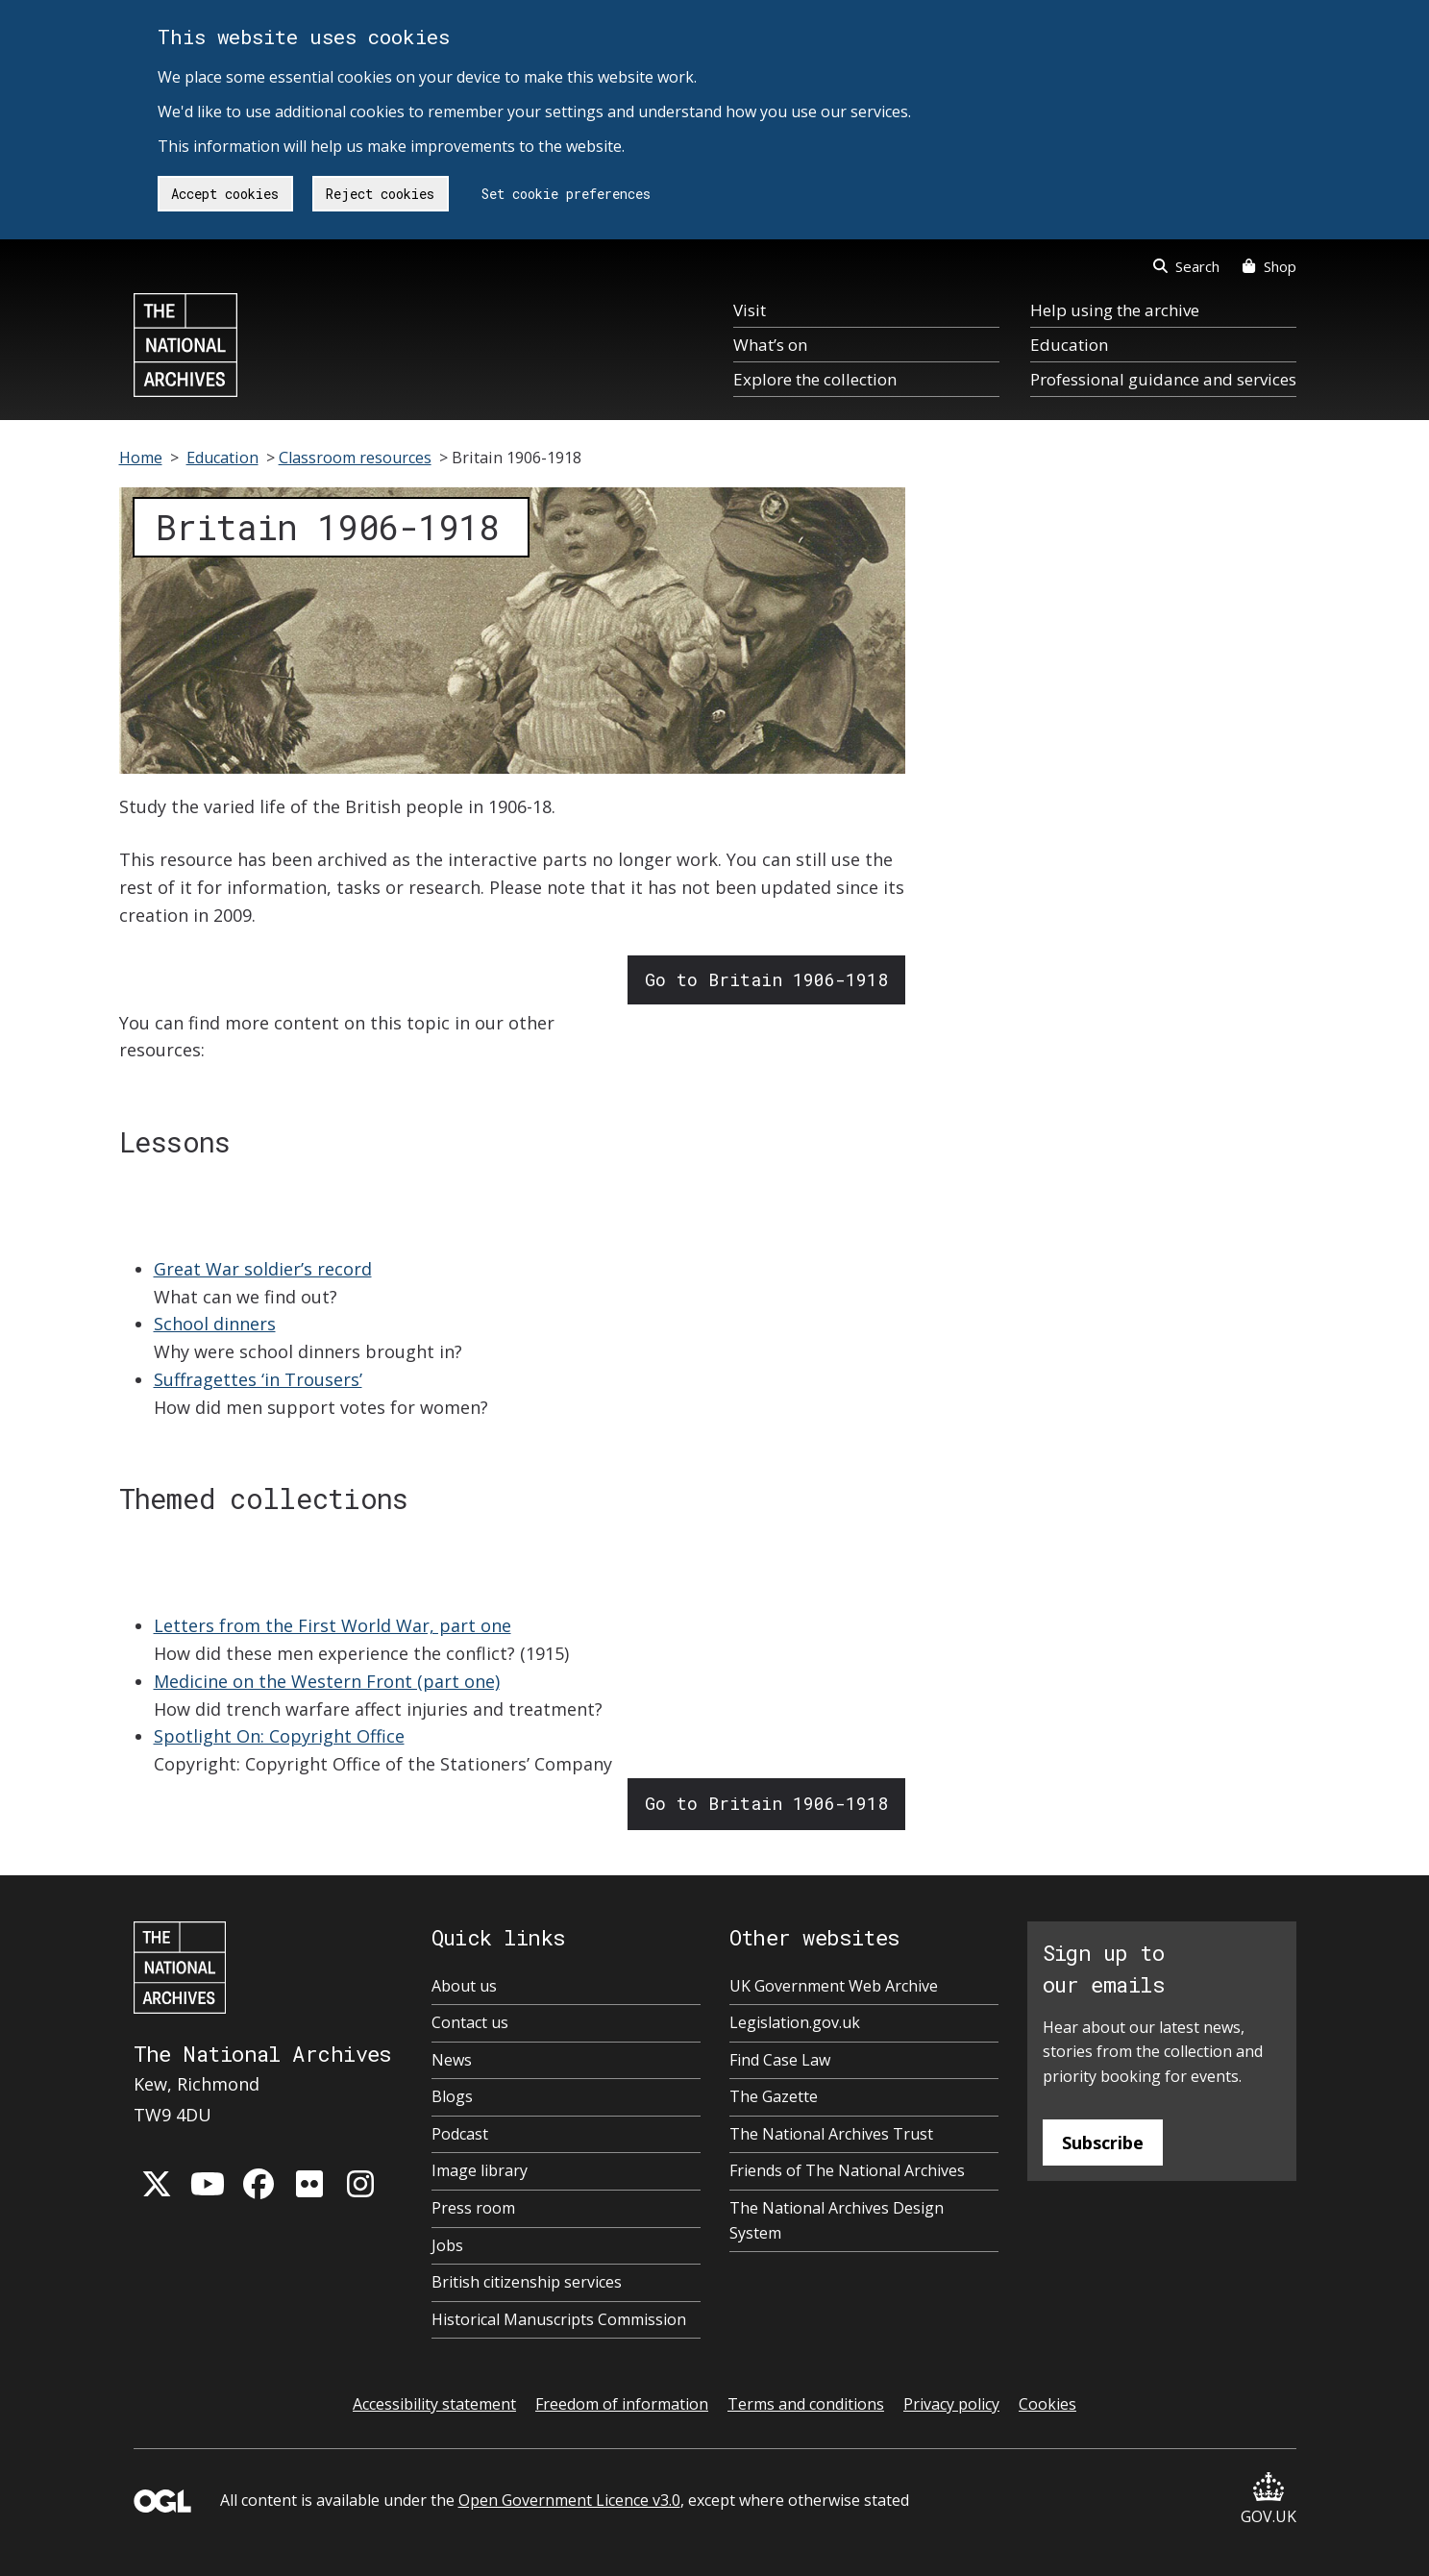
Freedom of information (621, 2404)
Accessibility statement (434, 2404)
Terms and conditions (805, 2404)
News (451, 2059)
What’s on (770, 345)
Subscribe (1103, 2142)
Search (1186, 266)
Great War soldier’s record (263, 1268)
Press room (473, 2207)
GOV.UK (1268, 2499)
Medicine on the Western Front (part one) (327, 1681)
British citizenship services (526, 2281)
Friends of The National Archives (847, 2170)
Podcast (459, 2133)
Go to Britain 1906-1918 (766, 979)
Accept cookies (225, 194)
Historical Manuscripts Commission (558, 2319)
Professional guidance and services (1163, 379)
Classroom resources (355, 457)
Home (140, 457)
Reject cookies (380, 194)
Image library (479, 2170)
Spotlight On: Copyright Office (279, 1735)
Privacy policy (951, 2404)
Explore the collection (815, 379)
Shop (1269, 266)
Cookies (1047, 2404)
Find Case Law (779, 2059)
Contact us (469, 2022)
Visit (749, 310)
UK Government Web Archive (833, 1985)
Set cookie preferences (566, 194)
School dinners (215, 1323)
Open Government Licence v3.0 (569, 2500)
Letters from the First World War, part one (332, 1625)
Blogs (452, 2096)
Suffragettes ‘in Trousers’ (258, 1379)
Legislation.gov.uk (794, 2022)
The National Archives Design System (836, 2220)
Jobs (447, 2245)
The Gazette (773, 2096)
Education (1069, 345)
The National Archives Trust (831, 2133)
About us (464, 1985)
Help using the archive (1114, 310)
